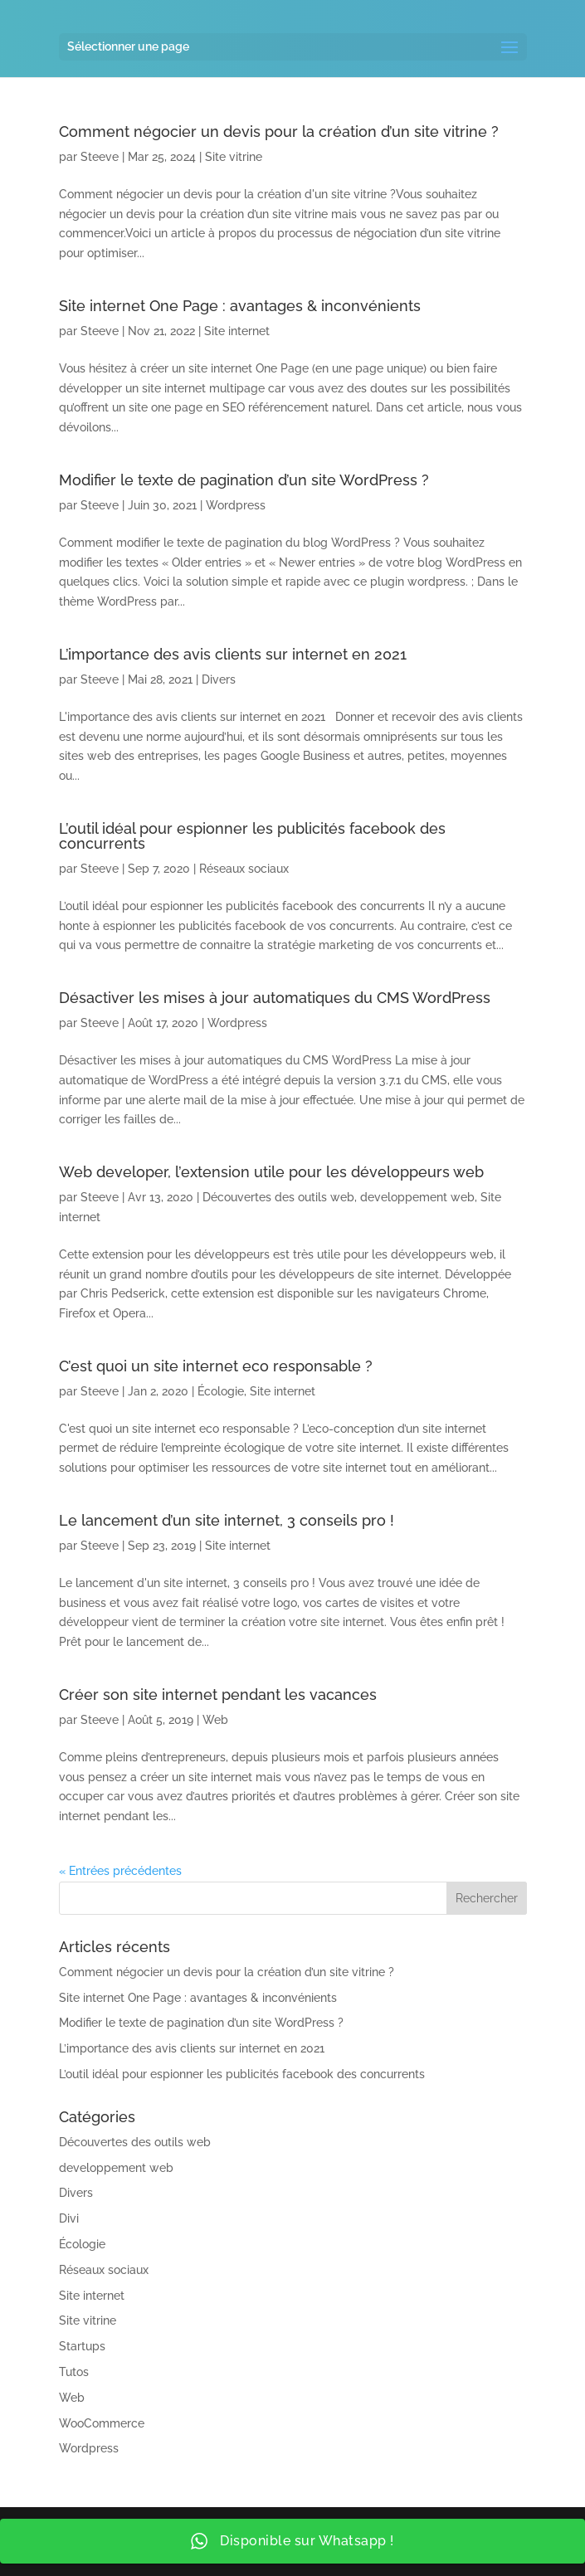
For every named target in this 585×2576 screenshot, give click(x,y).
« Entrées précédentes (120, 1870)
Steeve (99, 156)
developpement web (417, 1197)
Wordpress (236, 505)
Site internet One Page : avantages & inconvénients (240, 305)
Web (215, 1719)
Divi (69, 2218)
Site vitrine (233, 156)
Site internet (237, 331)
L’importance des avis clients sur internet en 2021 (233, 654)
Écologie (220, 1391)
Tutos (74, 2372)
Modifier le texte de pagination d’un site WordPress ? (244, 480)
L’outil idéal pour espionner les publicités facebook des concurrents (252, 836)
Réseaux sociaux (244, 868)
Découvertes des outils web (278, 1197)
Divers (219, 679)
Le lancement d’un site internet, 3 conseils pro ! (226, 1520)
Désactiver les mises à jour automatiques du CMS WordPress (274, 997)
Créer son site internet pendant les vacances (218, 1694)
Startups (82, 2346)
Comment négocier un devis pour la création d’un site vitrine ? (279, 131)
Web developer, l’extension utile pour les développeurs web (271, 1172)
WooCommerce (101, 2423)
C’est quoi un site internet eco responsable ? (216, 1366)
